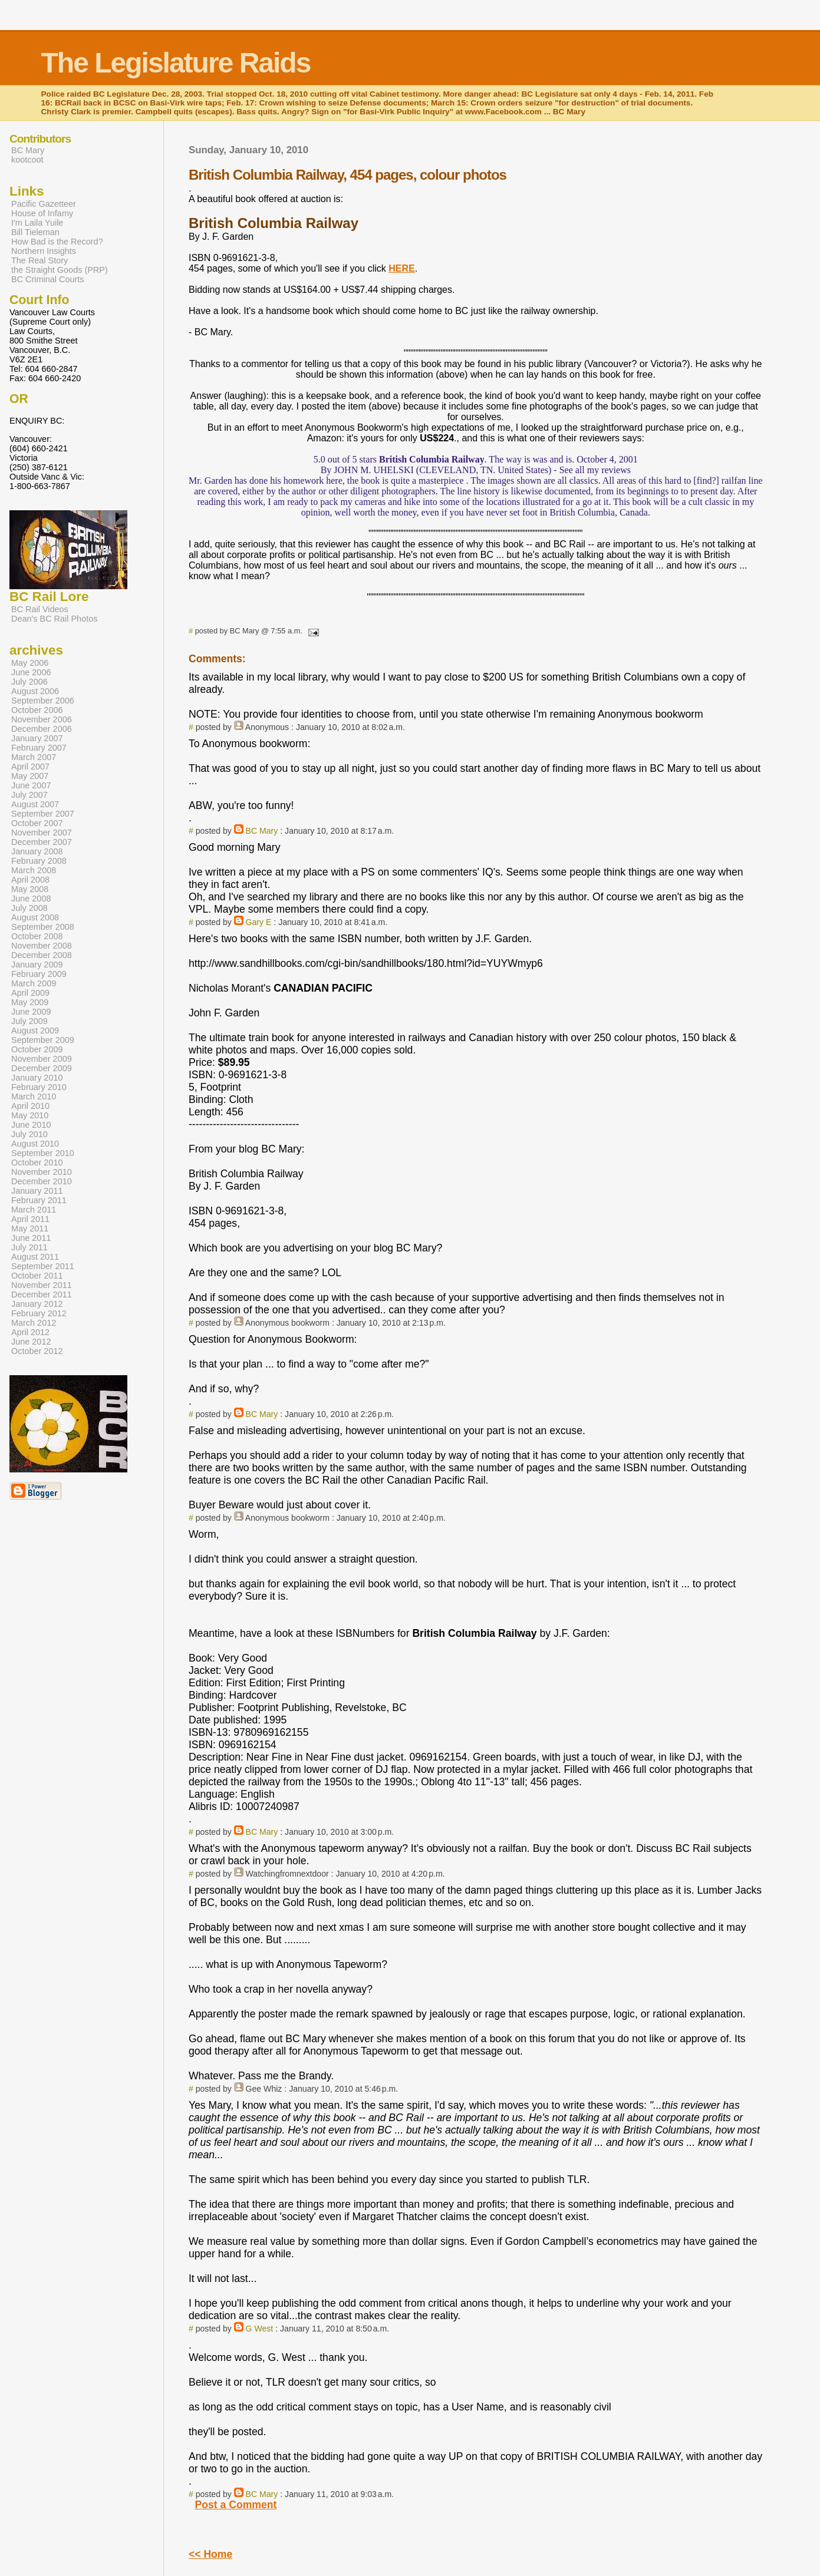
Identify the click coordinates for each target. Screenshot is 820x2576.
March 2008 (33, 870)
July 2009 (29, 1021)
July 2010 (29, 1134)
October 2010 (37, 1162)
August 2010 (35, 1143)
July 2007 (29, 795)
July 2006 (29, 681)
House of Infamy (42, 213)
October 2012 (37, 1351)
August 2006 (35, 691)
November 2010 (41, 1172)
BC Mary (262, 830)
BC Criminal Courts (47, 279)
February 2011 (39, 1200)
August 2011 (35, 1256)
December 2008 (41, 955)
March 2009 (33, 983)
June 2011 (31, 1238)
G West (260, 2328)
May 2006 (29, 663)
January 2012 (37, 1304)
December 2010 (41, 1181)
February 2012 (39, 1313)
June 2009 (31, 1011)
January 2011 (37, 1190)
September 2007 (42, 813)
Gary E (259, 922)
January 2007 (37, 738)
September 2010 (42, 1153)
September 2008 (42, 927)
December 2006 (41, 729)
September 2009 (42, 1040)
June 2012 (31, 1341)
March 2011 (33, 1209)
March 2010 (33, 1096)
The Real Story (39, 260)
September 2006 (42, 700)
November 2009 (41, 1059)
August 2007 (35, 804)
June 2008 (31, 898)
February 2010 (39, 1087)
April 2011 (30, 1219)
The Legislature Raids (176, 62)
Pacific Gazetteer (43, 204)
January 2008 (37, 851)
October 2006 (37, 710)
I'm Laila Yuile (37, 222)
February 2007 (39, 747)
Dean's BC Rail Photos (54, 618)
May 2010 (29, 1115)
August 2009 (35, 1030)
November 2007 (41, 832)
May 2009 (29, 1002)
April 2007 (30, 766)
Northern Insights (43, 251)
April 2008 (30, 879)
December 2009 (41, 1068)
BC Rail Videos (39, 609)
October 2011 (37, 1275)
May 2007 (29, 776)
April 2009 (30, 993)
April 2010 (30, 1106)
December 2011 (41, 1294)
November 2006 (41, 719)
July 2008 (29, 908)
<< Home (210, 2554)
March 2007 (33, 757)
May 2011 (29, 1228)
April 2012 (30, 1332)
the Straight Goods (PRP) (59, 270)
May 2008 (29, 889)
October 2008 (37, 936)
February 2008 (39, 861)
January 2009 (37, 964)
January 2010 (37, 1077)
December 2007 (41, 842)
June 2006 (31, 672)
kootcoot (27, 159)
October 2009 (37, 1049)
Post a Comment (236, 2505)
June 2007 (31, 785)
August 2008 (35, 917)
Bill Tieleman (35, 232)
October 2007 (37, 823)
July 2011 (29, 1247)
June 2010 (31, 1125)
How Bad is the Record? (57, 241)
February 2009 (39, 974)
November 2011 (41, 1285)
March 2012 (33, 1322)
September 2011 (42, 1266)
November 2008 (41, 945)
